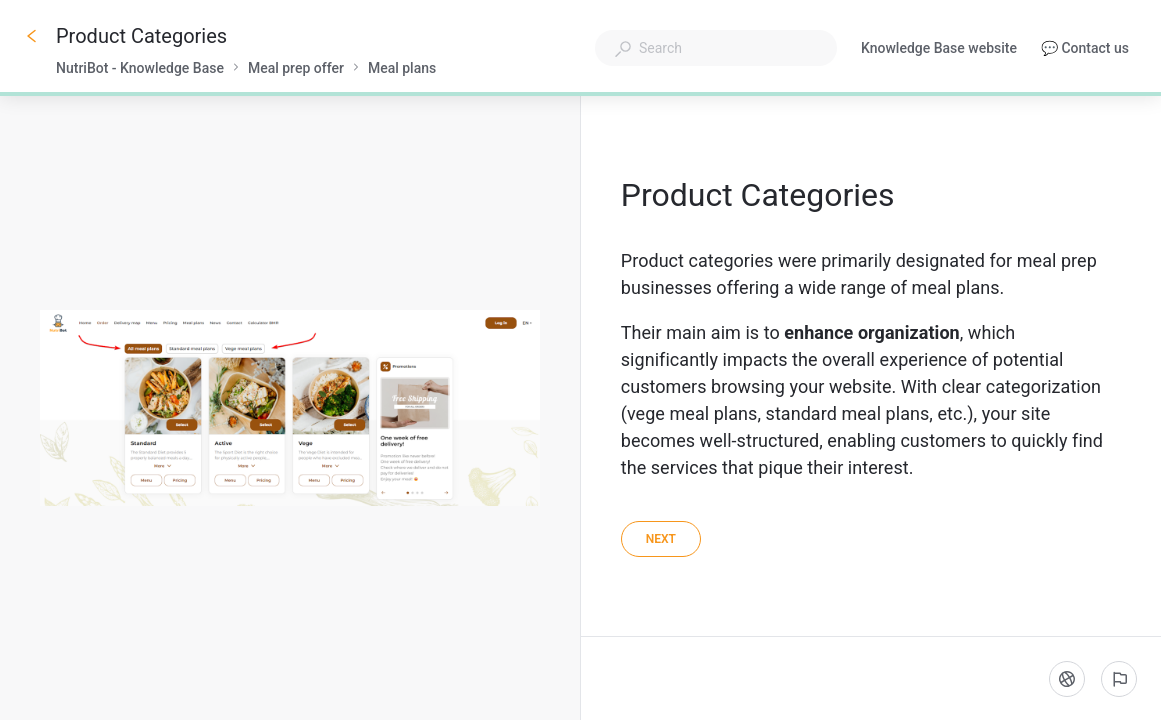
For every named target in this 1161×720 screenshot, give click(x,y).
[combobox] (716, 48)
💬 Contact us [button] (1085, 48)
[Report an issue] (1119, 679)
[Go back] (32, 36)
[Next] (661, 539)
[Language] (1067, 679)
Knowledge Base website (939, 50)
